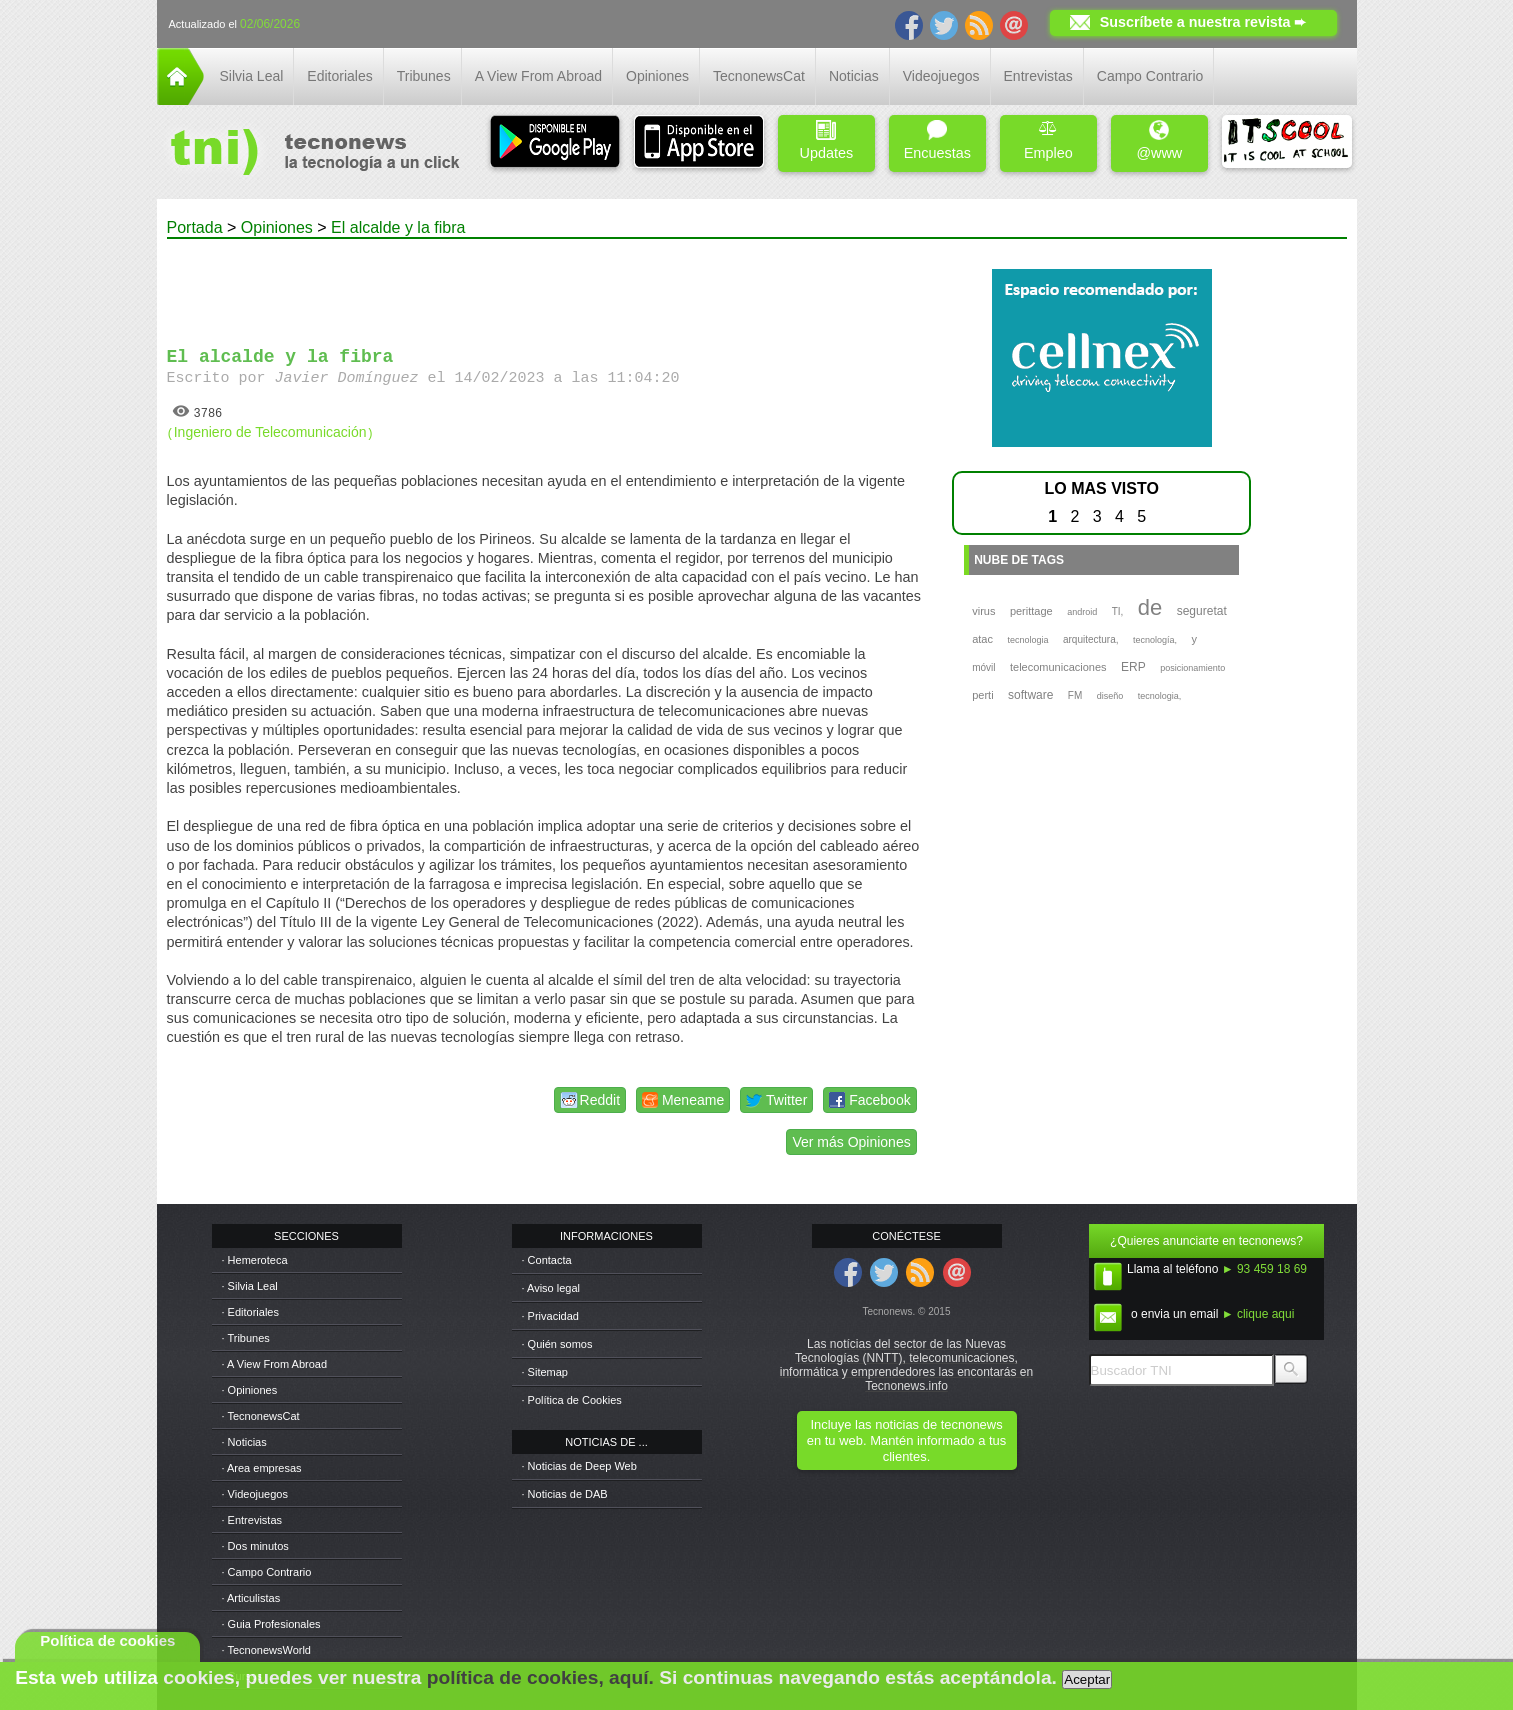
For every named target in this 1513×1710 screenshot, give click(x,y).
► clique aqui (1258, 1314)
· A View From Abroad (275, 1364)
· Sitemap (545, 1372)
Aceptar (1087, 1679)
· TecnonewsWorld (266, 1650)
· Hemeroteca (255, 1260)
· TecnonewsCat (261, 1416)
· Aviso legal (551, 1288)
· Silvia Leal (250, 1286)
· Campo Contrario (267, 1572)
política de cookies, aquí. (540, 1677)
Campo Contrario (1150, 76)
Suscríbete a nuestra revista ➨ (1203, 22)
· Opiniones (250, 1390)
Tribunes (424, 76)
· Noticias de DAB (565, 1494)
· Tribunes (246, 1338)
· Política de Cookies (572, 1400)
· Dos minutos (255, 1546)
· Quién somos (557, 1344)
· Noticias (244, 1442)
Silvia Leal (252, 76)
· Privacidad (550, 1316)
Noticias (854, 76)
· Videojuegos (255, 1494)
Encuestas (937, 140)
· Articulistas (251, 1598)
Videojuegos (941, 76)
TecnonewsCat (759, 76)
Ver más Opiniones (851, 1142)
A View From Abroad (538, 76)
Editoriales (339, 76)
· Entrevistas (252, 1520)
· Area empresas (262, 1468)
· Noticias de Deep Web (579, 1466)
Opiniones (657, 76)
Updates (827, 140)
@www (1159, 140)
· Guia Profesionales (271, 1624)
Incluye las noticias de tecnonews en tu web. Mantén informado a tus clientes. (906, 1440)
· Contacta (547, 1260)
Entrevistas (1038, 76)
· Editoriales (250, 1312)
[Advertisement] (544, 284)
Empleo (1048, 140)
